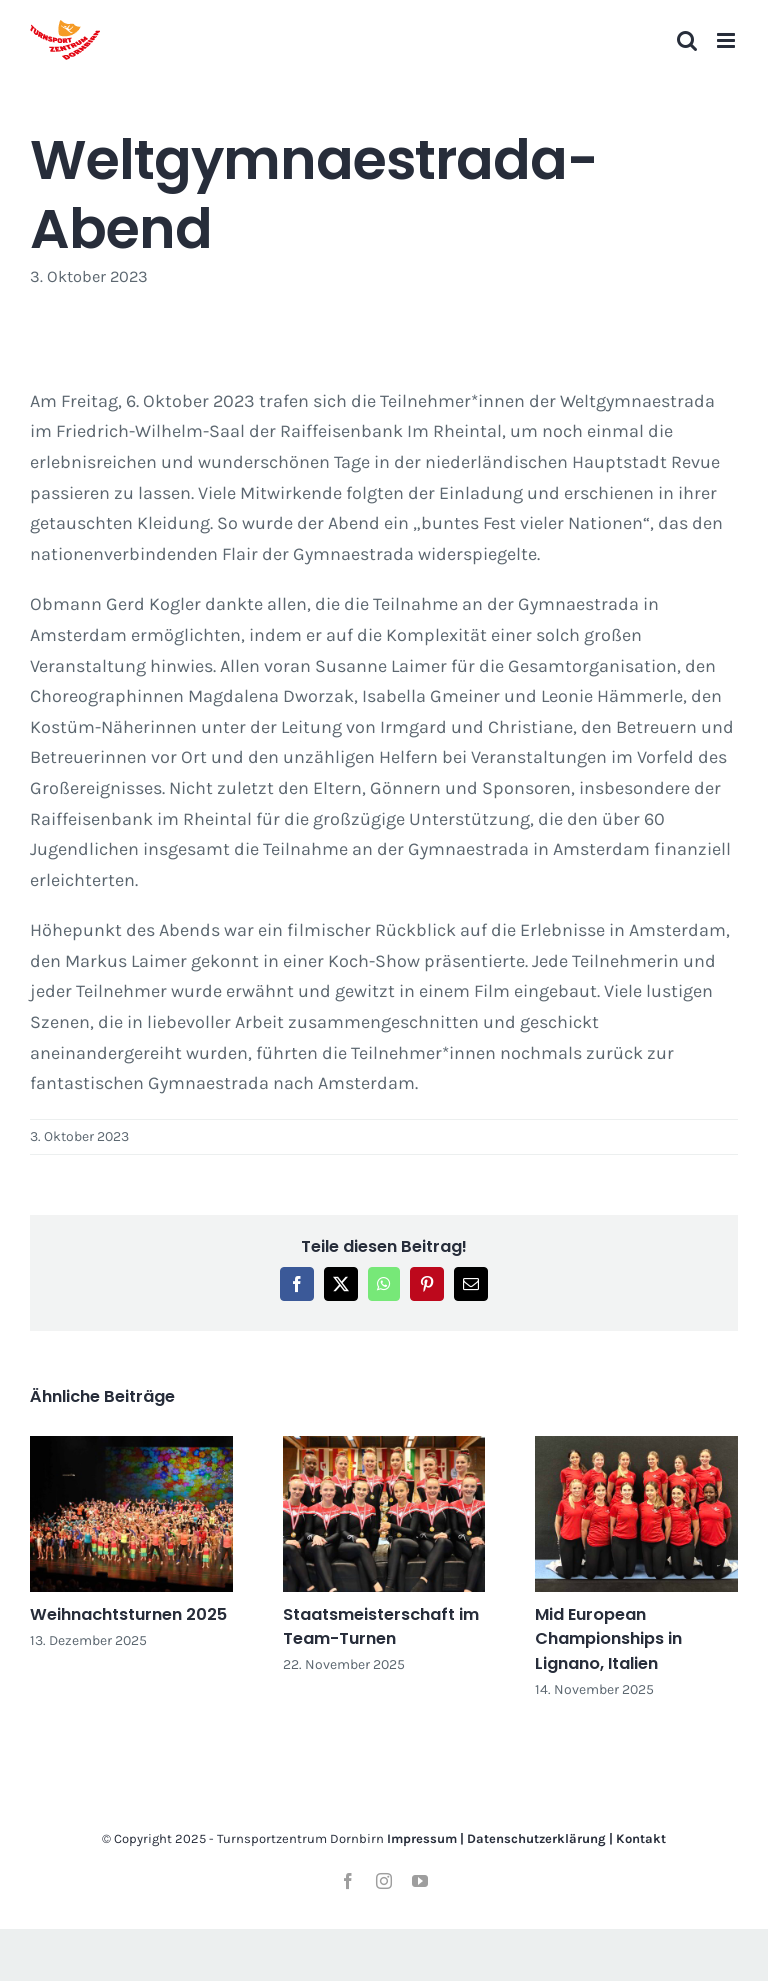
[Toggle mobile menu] (727, 40)
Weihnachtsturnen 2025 (128, 1614)
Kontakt (641, 1838)
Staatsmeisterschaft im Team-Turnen (381, 1627)
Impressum (422, 1838)
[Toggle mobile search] (687, 40)
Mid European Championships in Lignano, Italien (608, 1639)
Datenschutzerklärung (536, 1838)
